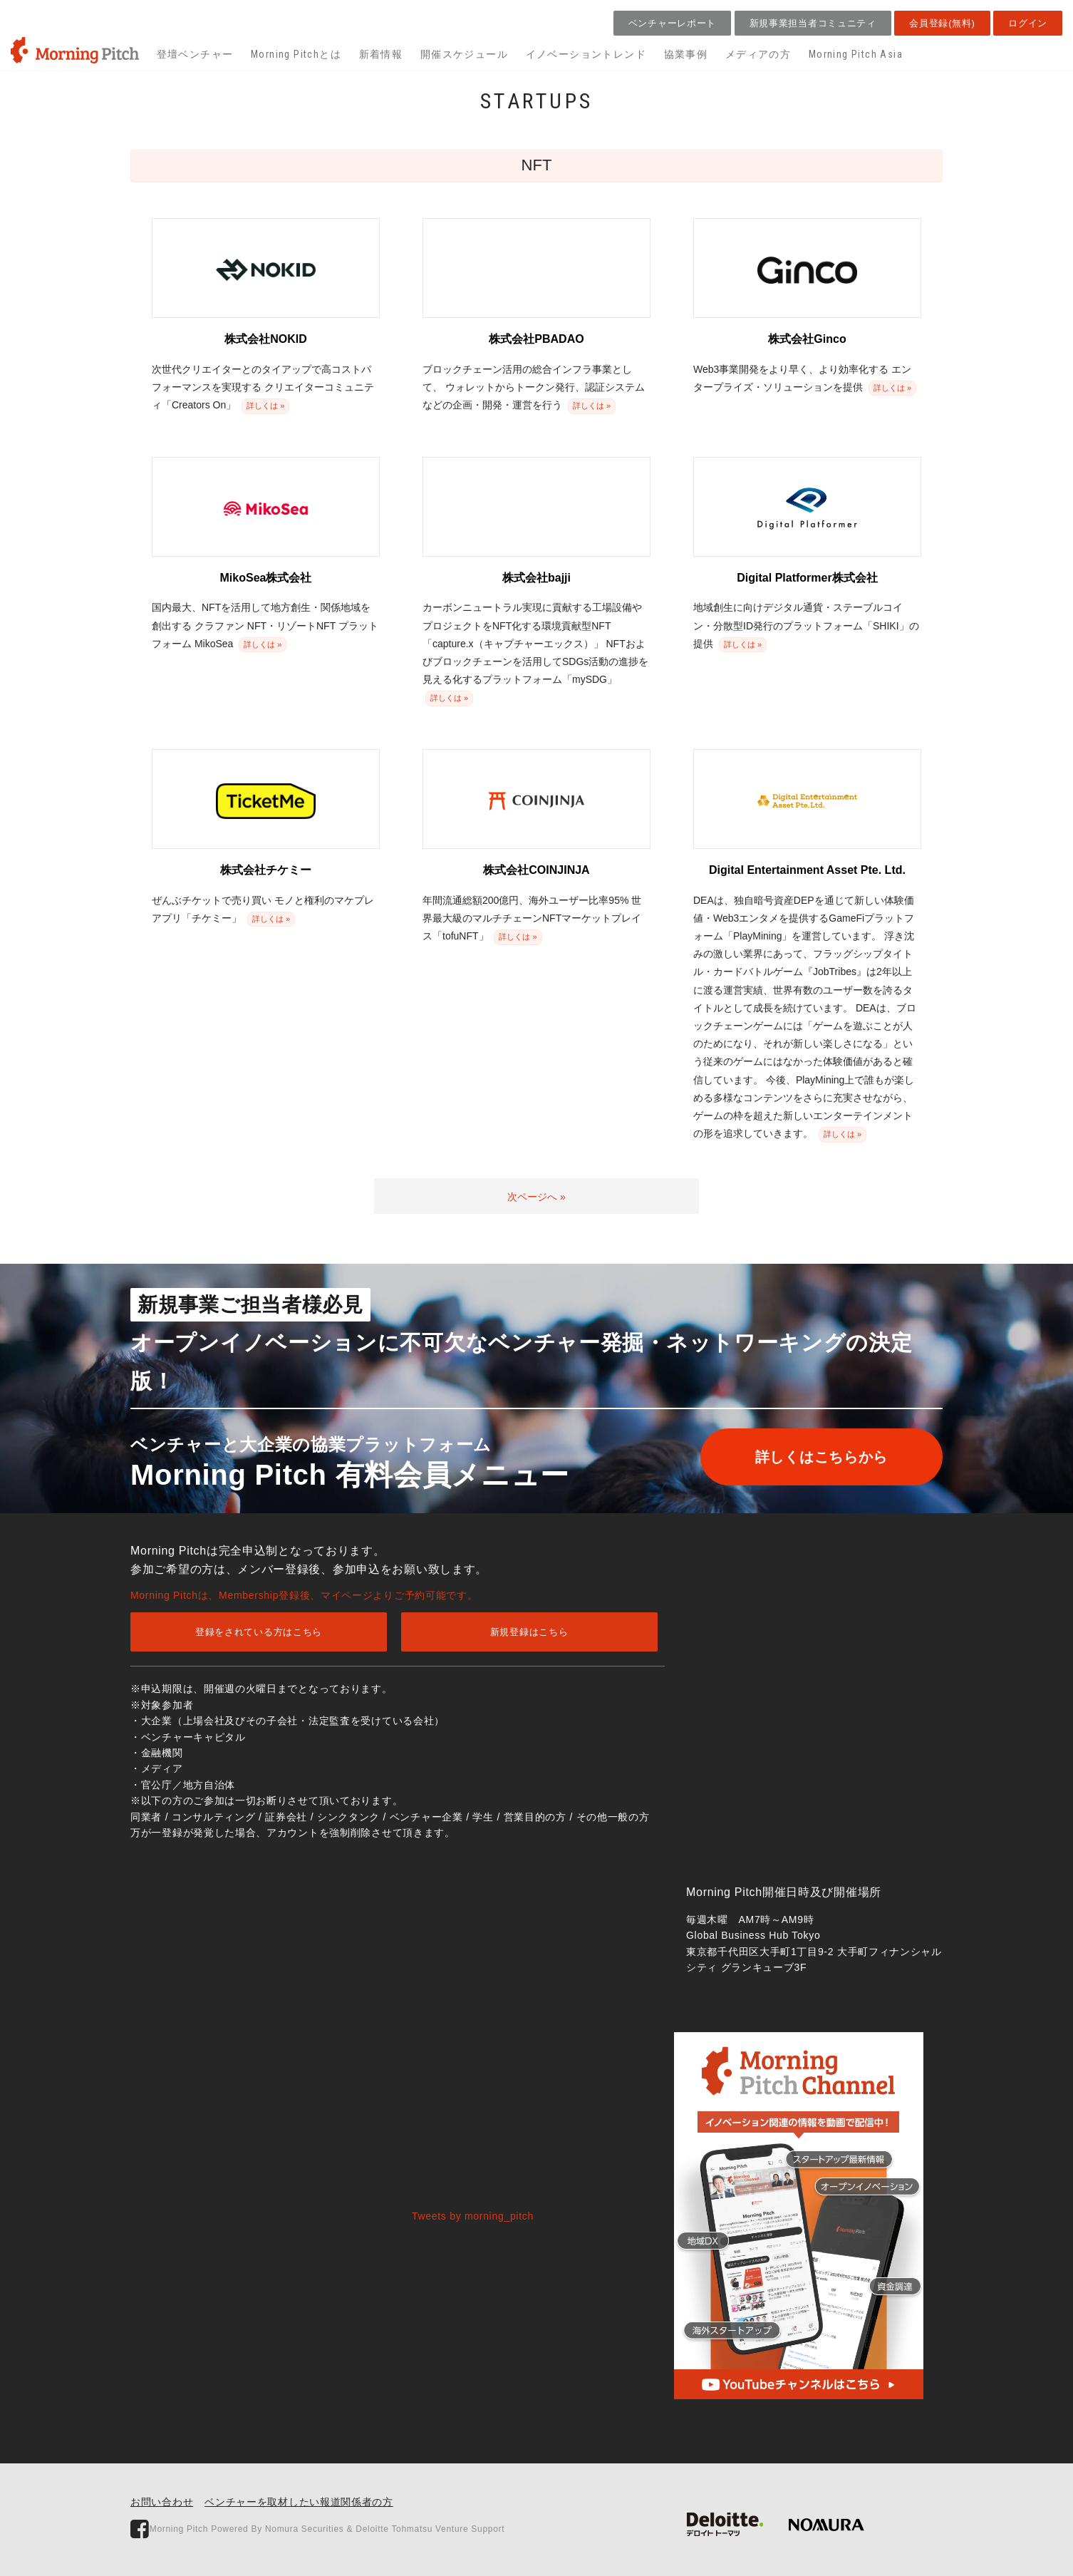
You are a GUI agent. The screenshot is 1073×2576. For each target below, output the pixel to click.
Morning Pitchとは (296, 54)
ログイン (1027, 23)
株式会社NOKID (265, 339)
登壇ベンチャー (195, 54)
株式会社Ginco (807, 339)
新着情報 (381, 54)
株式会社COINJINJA (536, 870)
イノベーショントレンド (586, 54)
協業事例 (686, 54)
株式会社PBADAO (536, 339)
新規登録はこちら (529, 1632)
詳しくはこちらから (819, 1457)
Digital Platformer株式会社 (807, 578)
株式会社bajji (536, 578)
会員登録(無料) (942, 23)
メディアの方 (758, 54)
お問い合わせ (161, 2502)
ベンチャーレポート (672, 23)
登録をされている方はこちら (258, 1632)
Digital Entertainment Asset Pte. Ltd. (807, 870)
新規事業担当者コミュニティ (813, 23)
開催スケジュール (464, 54)
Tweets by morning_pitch (473, 2216)
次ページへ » (536, 1196)
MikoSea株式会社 (266, 578)
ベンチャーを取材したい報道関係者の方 (298, 2502)
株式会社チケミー (265, 870)
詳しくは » (265, 405)
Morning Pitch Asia (856, 54)
